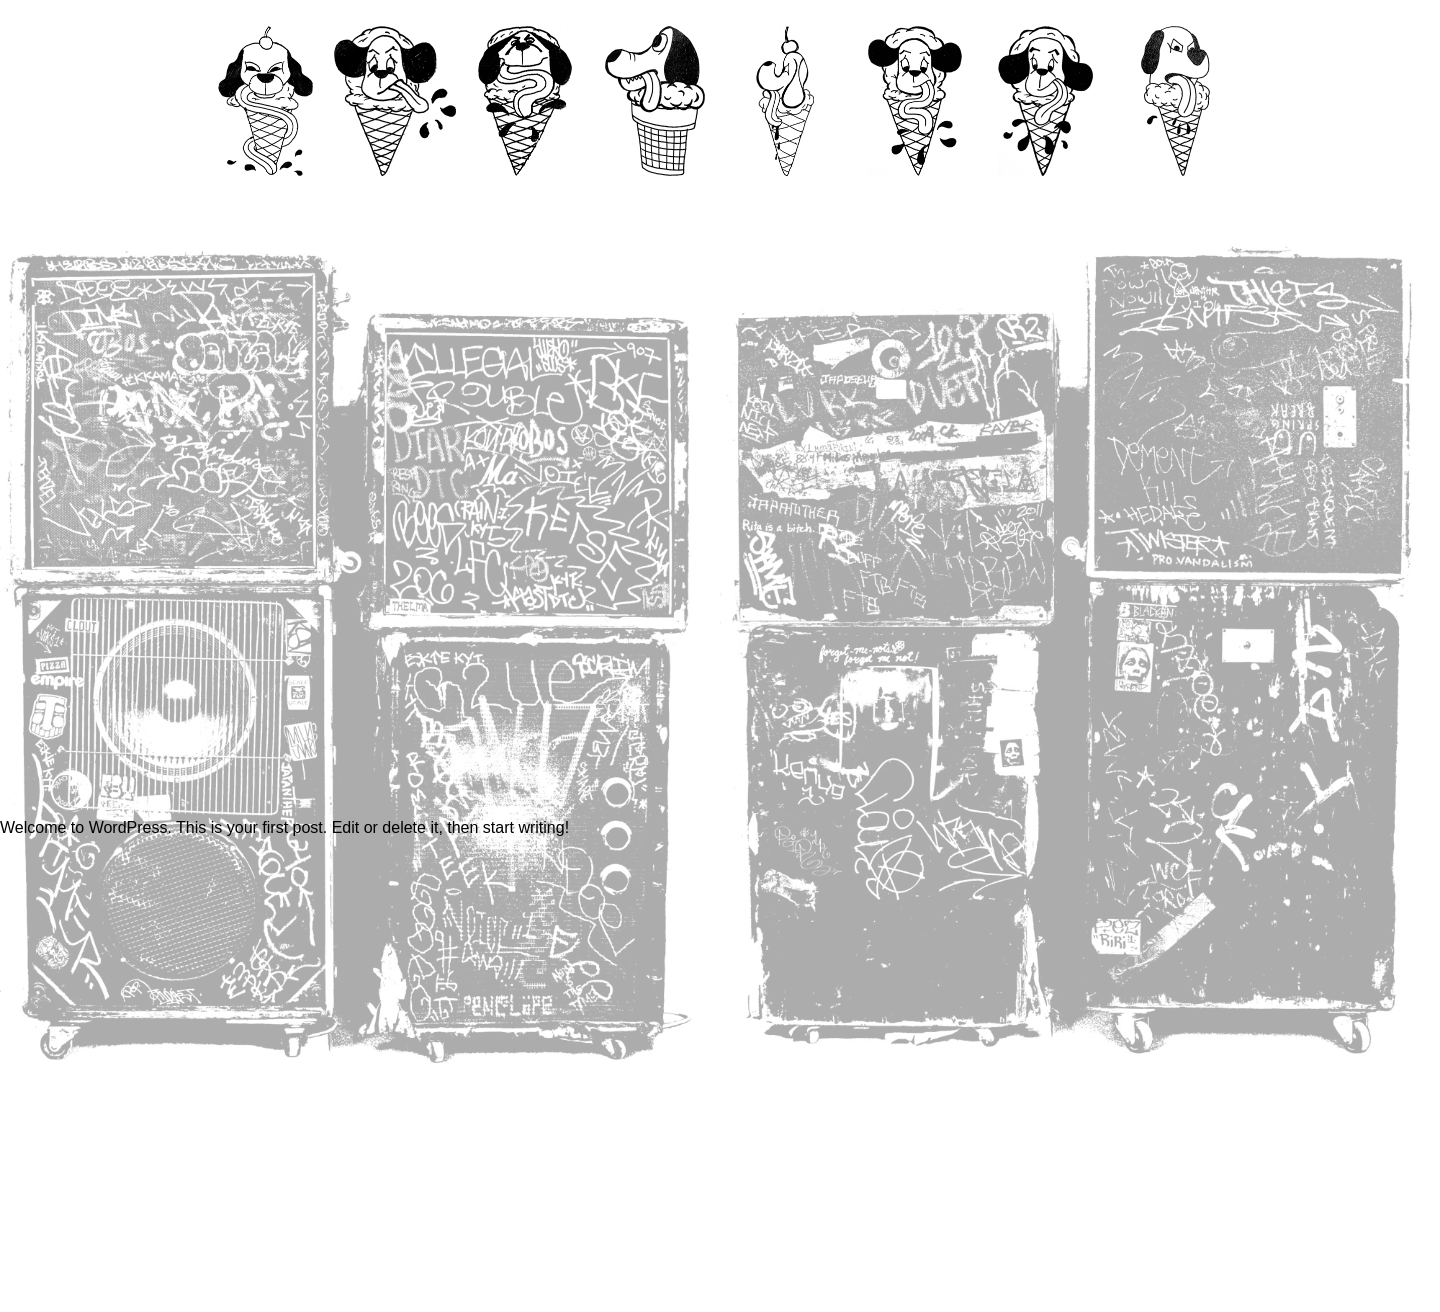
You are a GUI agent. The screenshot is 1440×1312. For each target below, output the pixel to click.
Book (915, 195)
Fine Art (784, 195)
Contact (394, 195)
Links (1174, 195)
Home (265, 195)
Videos (525, 195)
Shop (1044, 195)
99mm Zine (655, 195)
